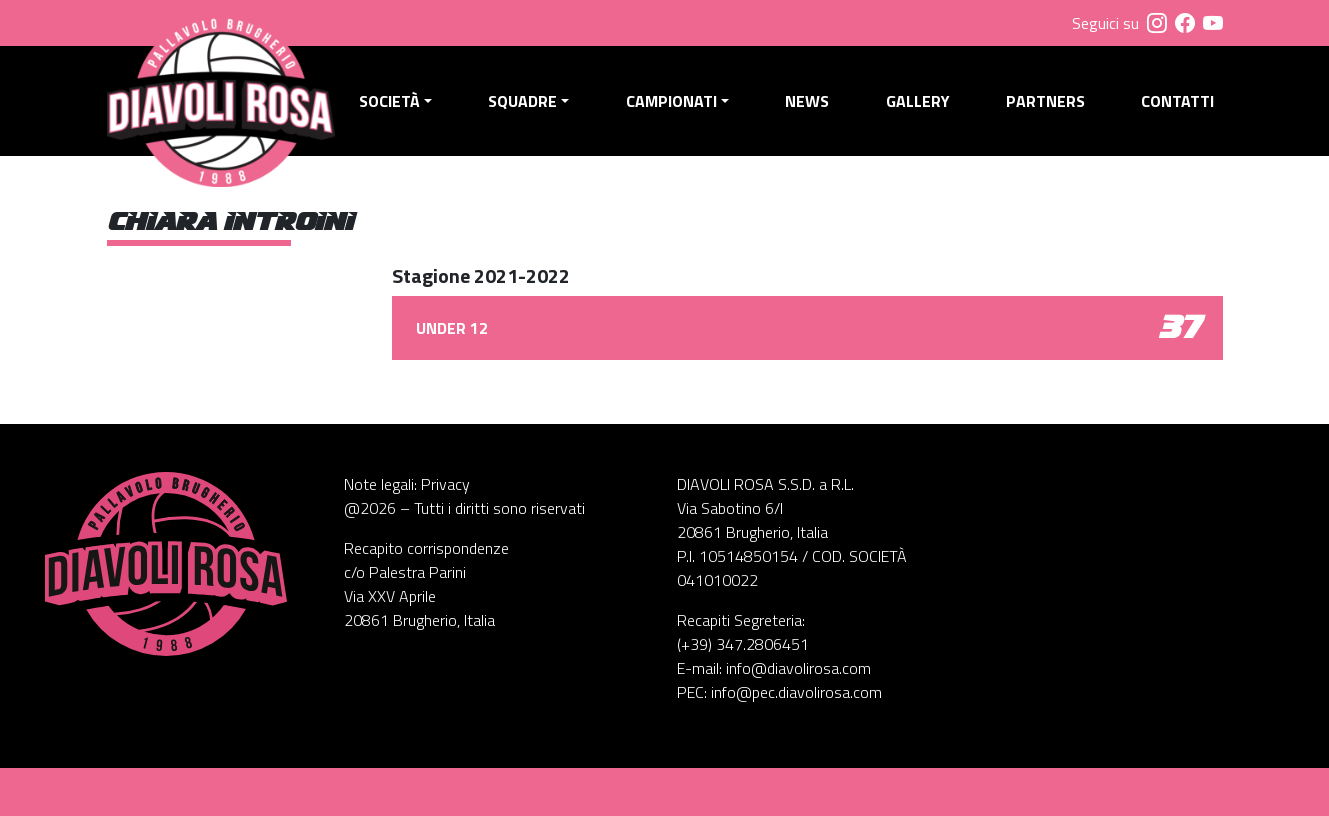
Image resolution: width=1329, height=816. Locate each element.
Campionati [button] (671, 101)
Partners (1045, 101)
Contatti (1177, 101)
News (807, 101)
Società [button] (389, 101)
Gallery (918, 101)
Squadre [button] (522, 101)
